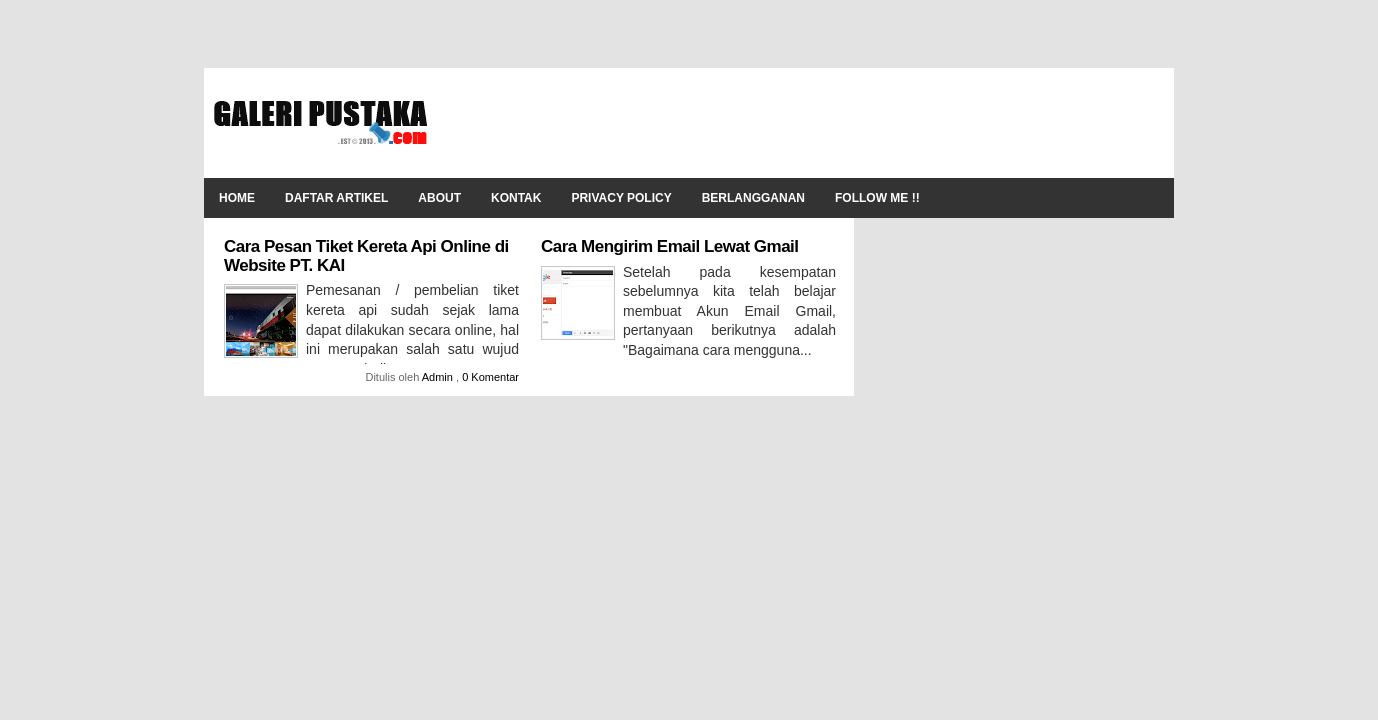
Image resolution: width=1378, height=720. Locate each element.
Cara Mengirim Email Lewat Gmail (670, 246)
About (439, 198)
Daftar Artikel (336, 198)
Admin (439, 377)
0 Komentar (490, 377)
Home (237, 198)
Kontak (516, 198)
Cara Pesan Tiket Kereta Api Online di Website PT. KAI (366, 256)
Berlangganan (753, 198)
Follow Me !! (877, 198)
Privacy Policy (621, 198)
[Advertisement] (800, 123)
